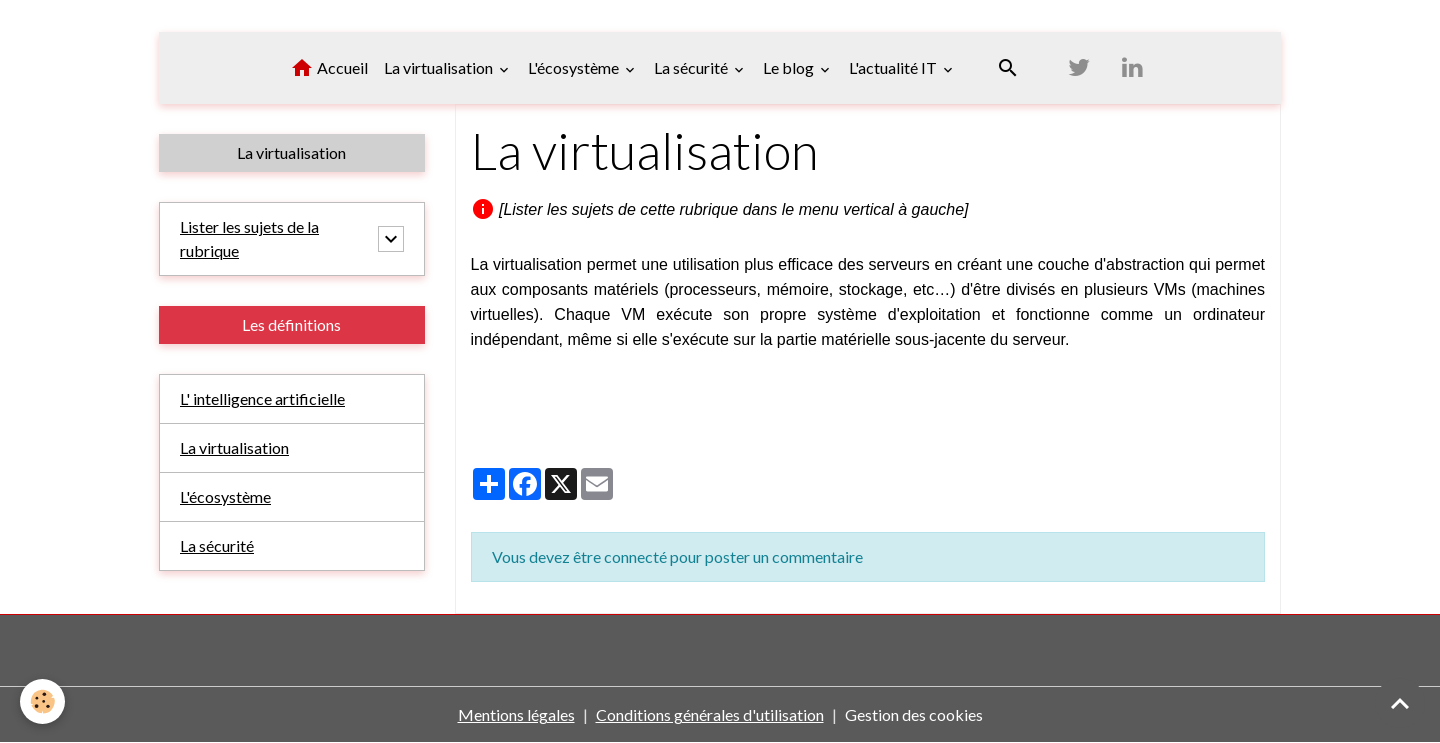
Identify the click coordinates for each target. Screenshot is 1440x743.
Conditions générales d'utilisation (710, 714)
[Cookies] (42, 701)
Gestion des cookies (914, 714)
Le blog (790, 67)
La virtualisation (440, 67)
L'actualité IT (894, 67)
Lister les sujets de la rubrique (249, 238)
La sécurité (692, 67)
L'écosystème (575, 67)
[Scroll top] (1400, 703)
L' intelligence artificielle (262, 398)
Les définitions (291, 324)
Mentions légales (516, 714)
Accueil (329, 68)
